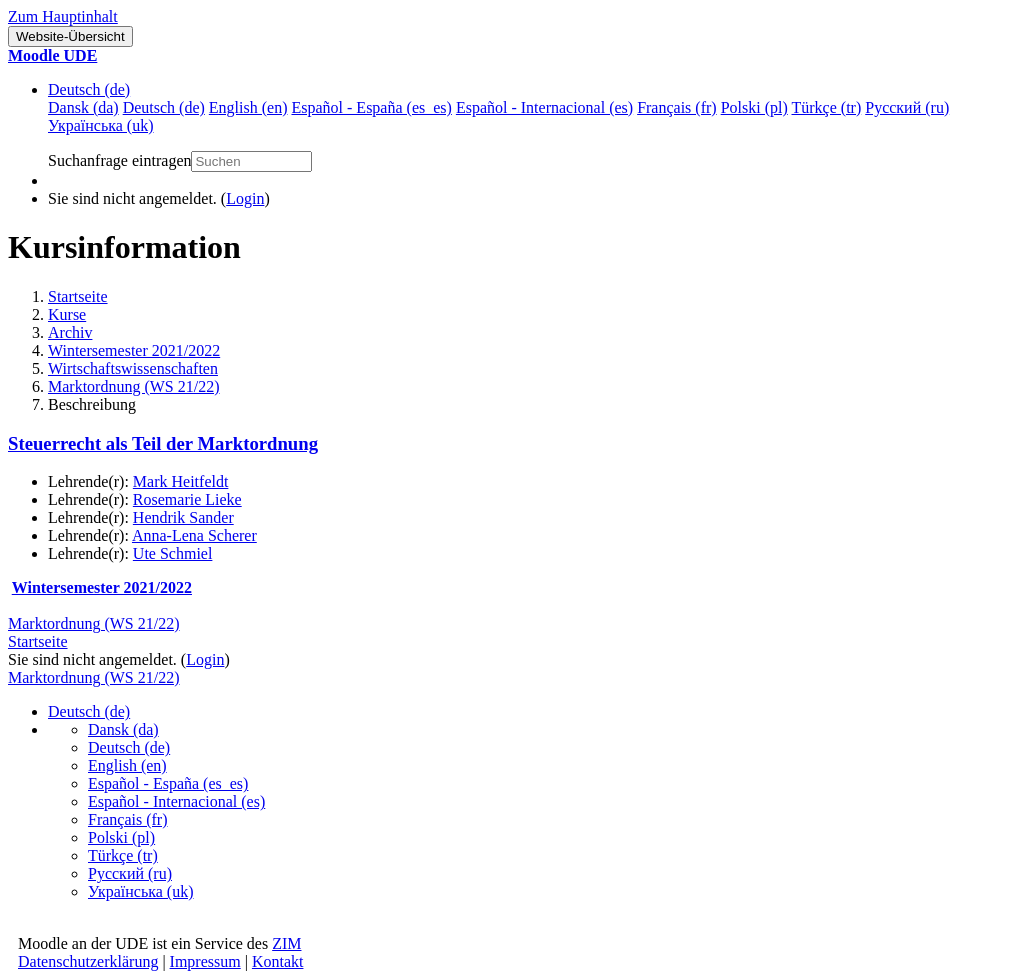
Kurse (67, 314)
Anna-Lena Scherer (194, 535)
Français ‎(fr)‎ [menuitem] (677, 107)
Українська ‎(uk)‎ (141, 891)
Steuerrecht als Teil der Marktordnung (163, 443)
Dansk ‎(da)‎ (123, 729)
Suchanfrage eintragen (119, 160)
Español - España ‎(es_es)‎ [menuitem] (371, 107)
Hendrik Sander (183, 517)
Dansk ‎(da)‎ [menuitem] (83, 107)
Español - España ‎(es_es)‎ (168, 783)
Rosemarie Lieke (187, 499)
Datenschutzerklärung (88, 961)
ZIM (286, 943)
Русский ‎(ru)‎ (130, 873)
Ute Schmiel (173, 553)
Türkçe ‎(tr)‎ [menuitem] (827, 107)
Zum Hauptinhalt (63, 16)
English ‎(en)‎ (127, 765)
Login (245, 198)
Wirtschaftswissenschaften (133, 368)
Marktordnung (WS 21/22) (134, 386)
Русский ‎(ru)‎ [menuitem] (907, 107)
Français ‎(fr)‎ (128, 819)
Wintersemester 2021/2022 (134, 350)
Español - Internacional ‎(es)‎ (176, 801)
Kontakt (278, 961)
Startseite (78, 296)
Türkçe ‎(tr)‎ (123, 855)
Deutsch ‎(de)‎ (89, 89)
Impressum (205, 961)
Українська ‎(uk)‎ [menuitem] (101, 125)
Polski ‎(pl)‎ (121, 837)
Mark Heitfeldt (181, 481)
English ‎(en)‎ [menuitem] (248, 107)
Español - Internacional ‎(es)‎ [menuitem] (544, 107)
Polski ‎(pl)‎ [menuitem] (754, 107)
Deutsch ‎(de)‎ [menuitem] (164, 107)
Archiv (70, 332)
